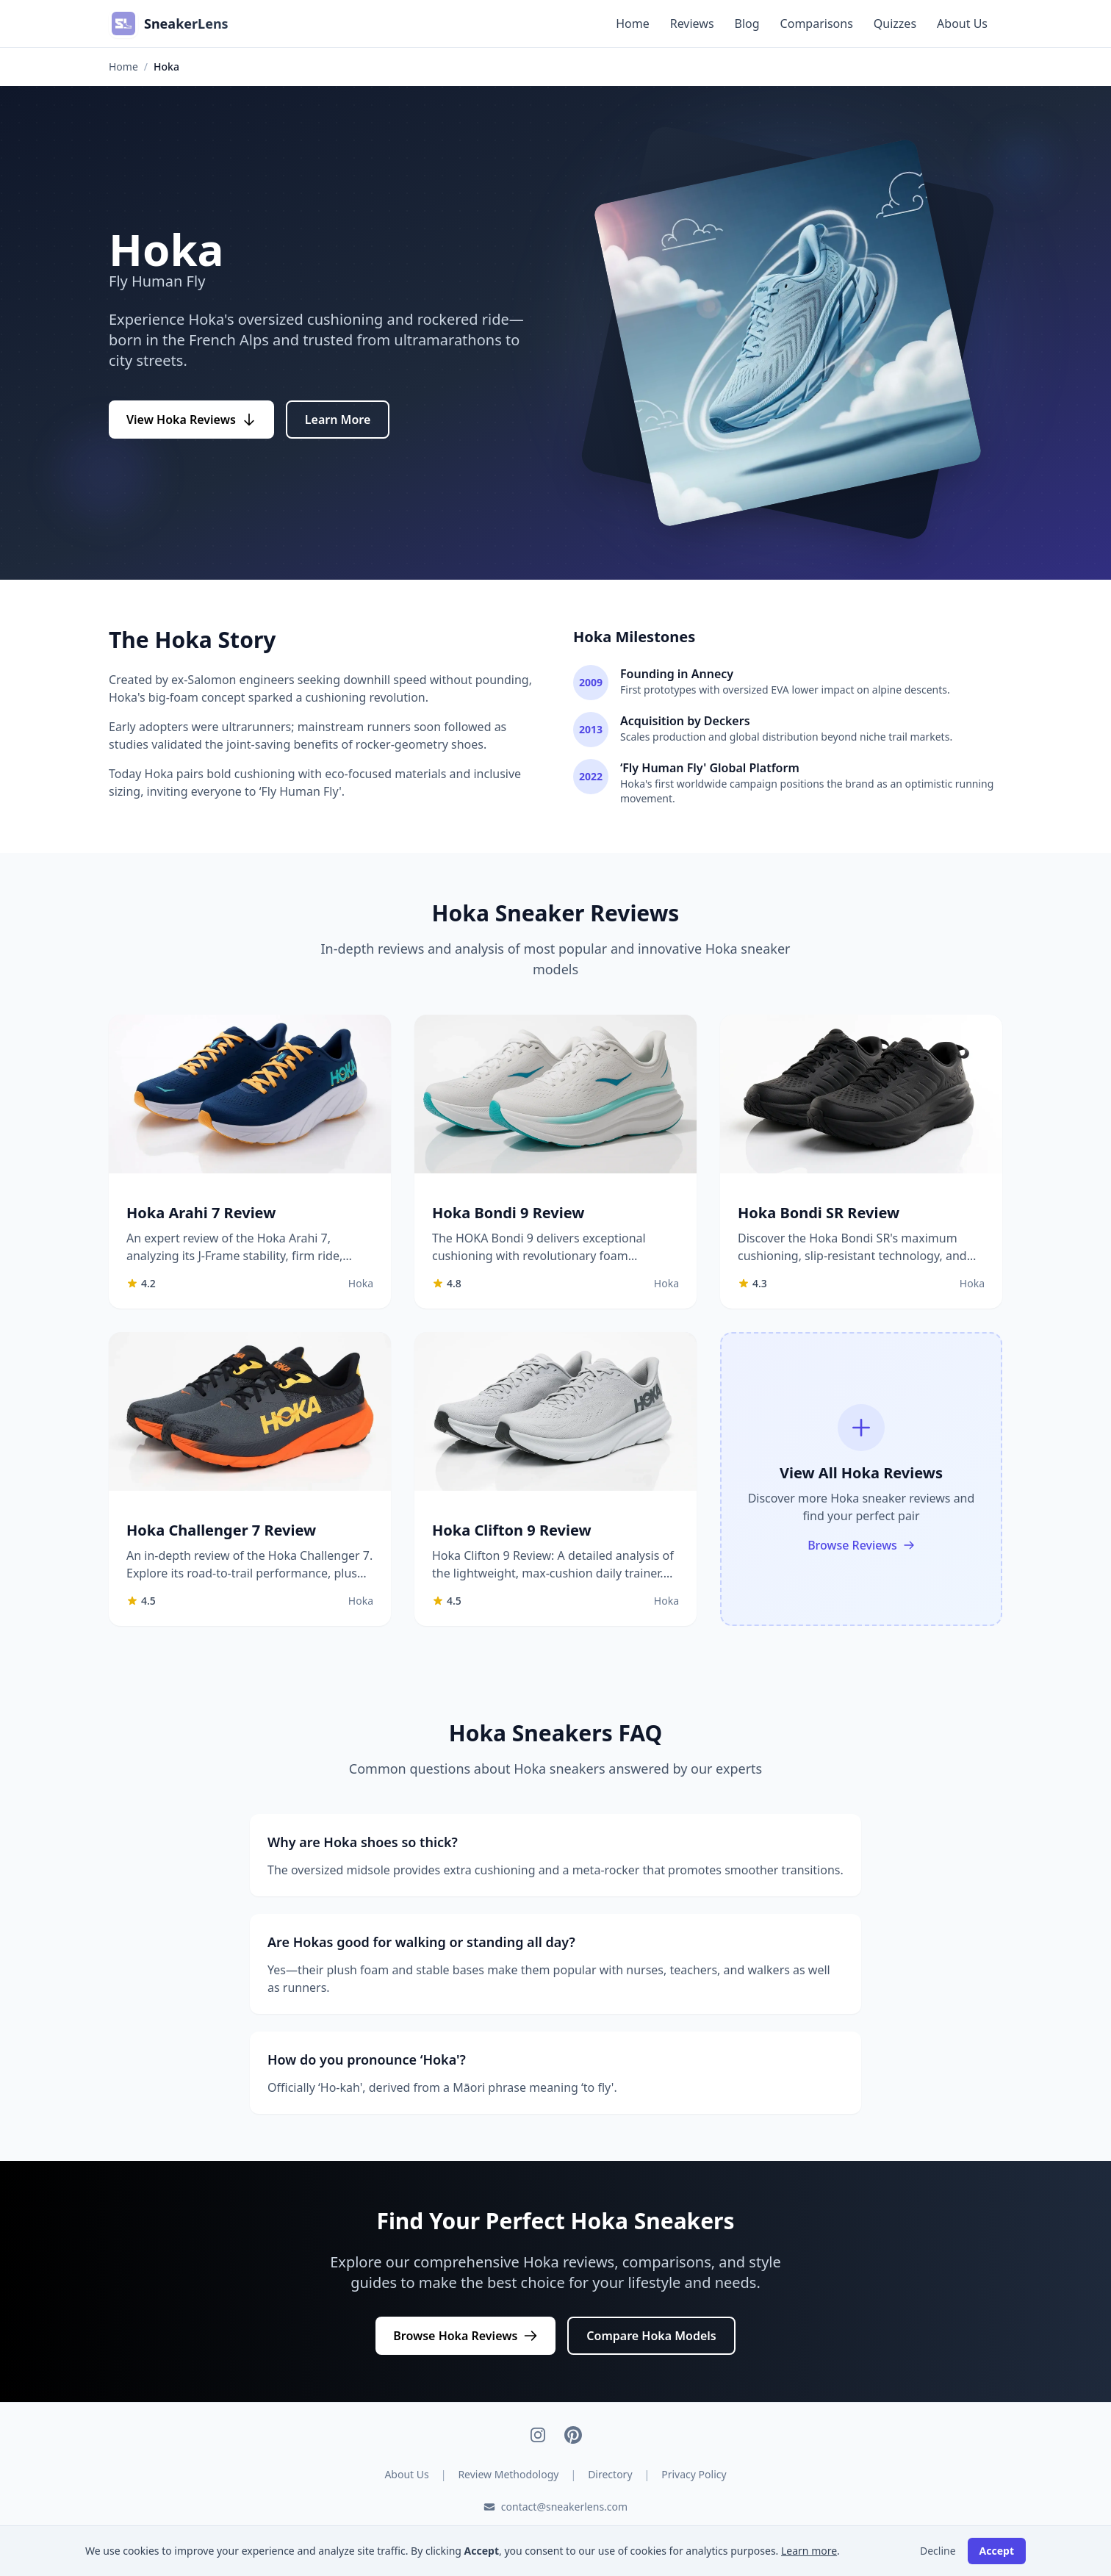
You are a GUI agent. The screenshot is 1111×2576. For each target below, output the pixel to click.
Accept (996, 2551)
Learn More (338, 419)
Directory (610, 2474)
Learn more (809, 2551)
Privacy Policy (693, 2474)
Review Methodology (508, 2474)
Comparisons (816, 23)
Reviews (692, 23)
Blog (747, 23)
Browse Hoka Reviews (465, 2336)
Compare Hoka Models (651, 2336)
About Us (962, 23)
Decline (938, 2551)
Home (633, 23)
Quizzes (895, 23)
